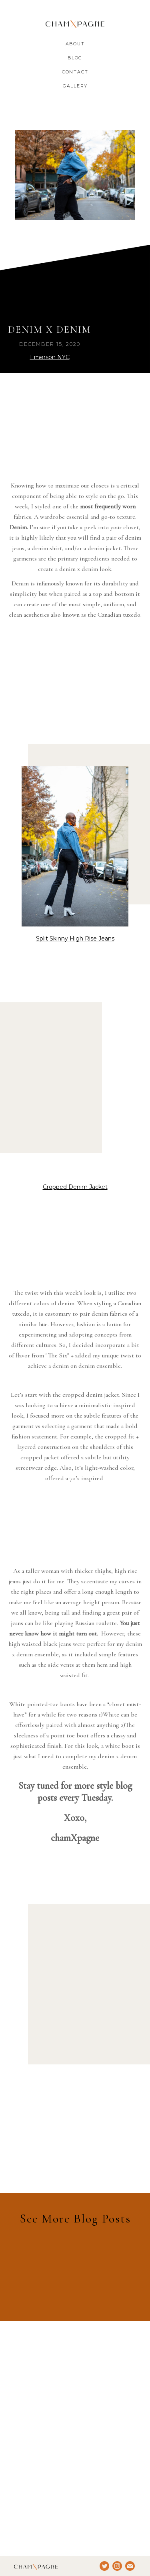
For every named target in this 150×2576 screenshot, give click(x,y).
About (75, 44)
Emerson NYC (50, 357)
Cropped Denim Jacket (75, 1186)
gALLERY (75, 86)
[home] (75, 24)
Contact (75, 72)
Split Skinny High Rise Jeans (75, 938)
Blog (75, 58)
